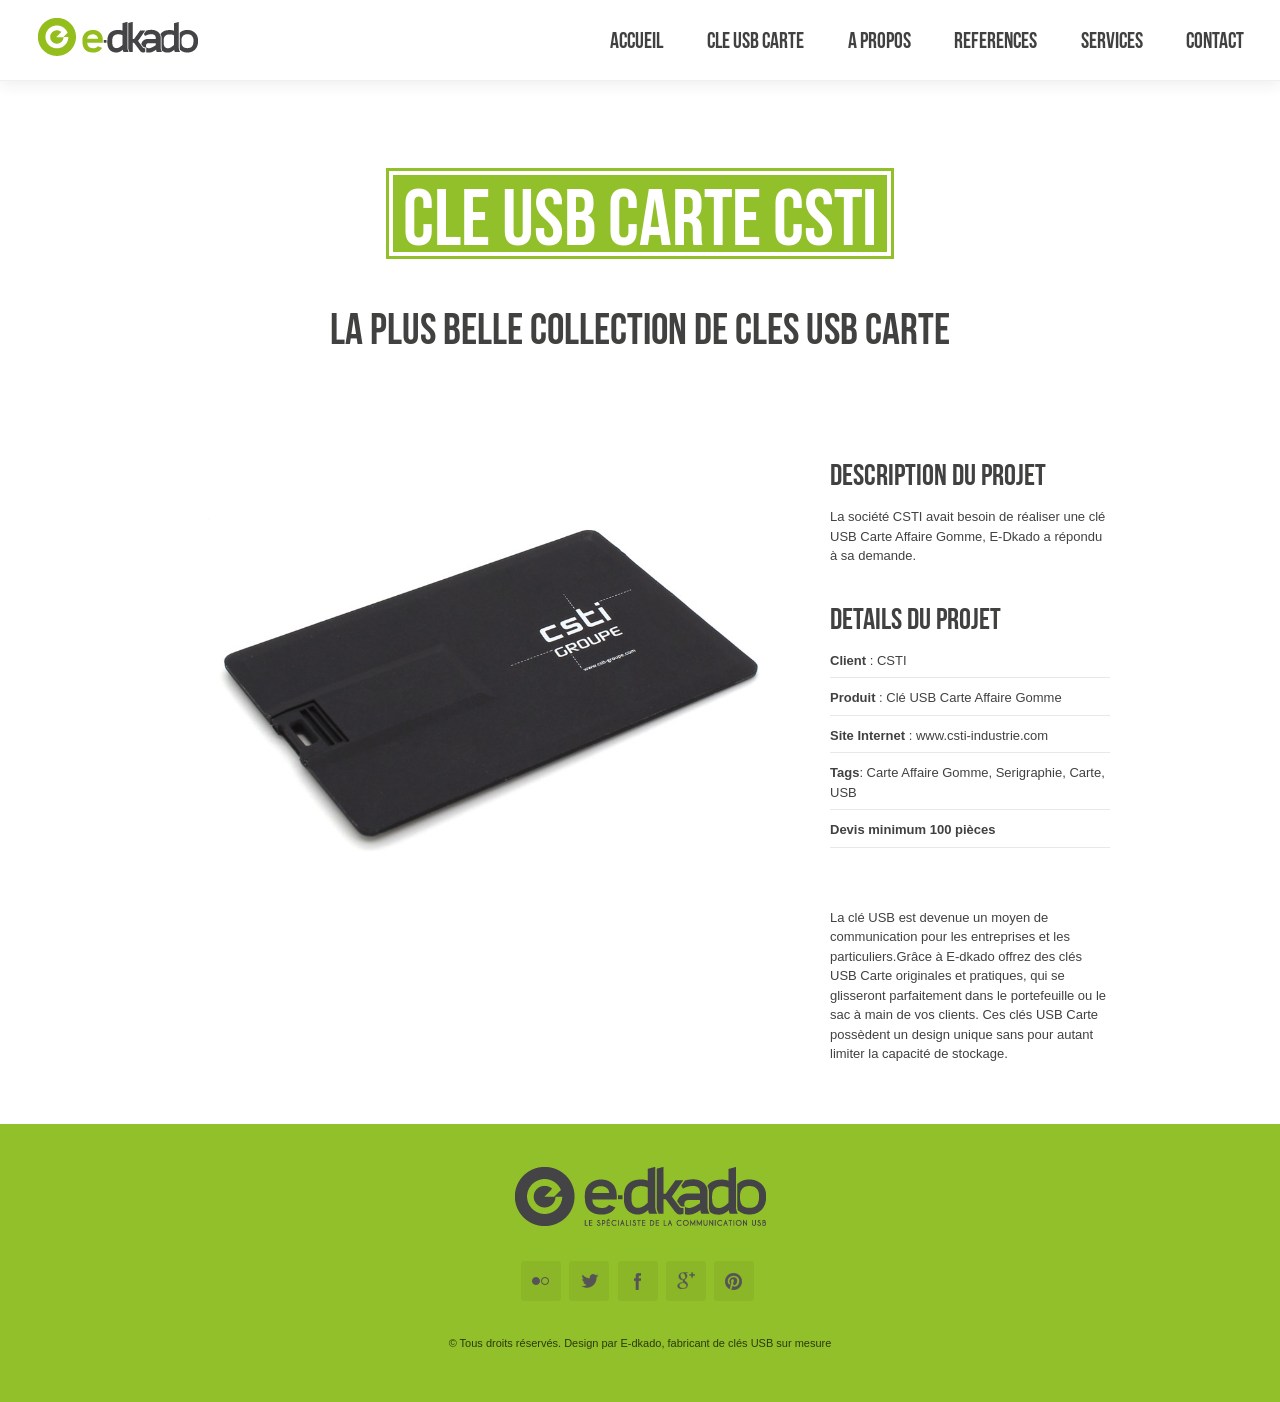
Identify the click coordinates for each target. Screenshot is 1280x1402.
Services (1112, 40)
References (995, 40)
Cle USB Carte (755, 40)
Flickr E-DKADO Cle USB (541, 1281)
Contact (1215, 40)
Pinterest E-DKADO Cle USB (734, 1281)
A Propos (879, 40)
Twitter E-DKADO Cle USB (589, 1281)
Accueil (636, 40)
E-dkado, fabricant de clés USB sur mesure (725, 1343)
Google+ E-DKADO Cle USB (686, 1281)
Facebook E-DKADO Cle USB (638, 1281)
